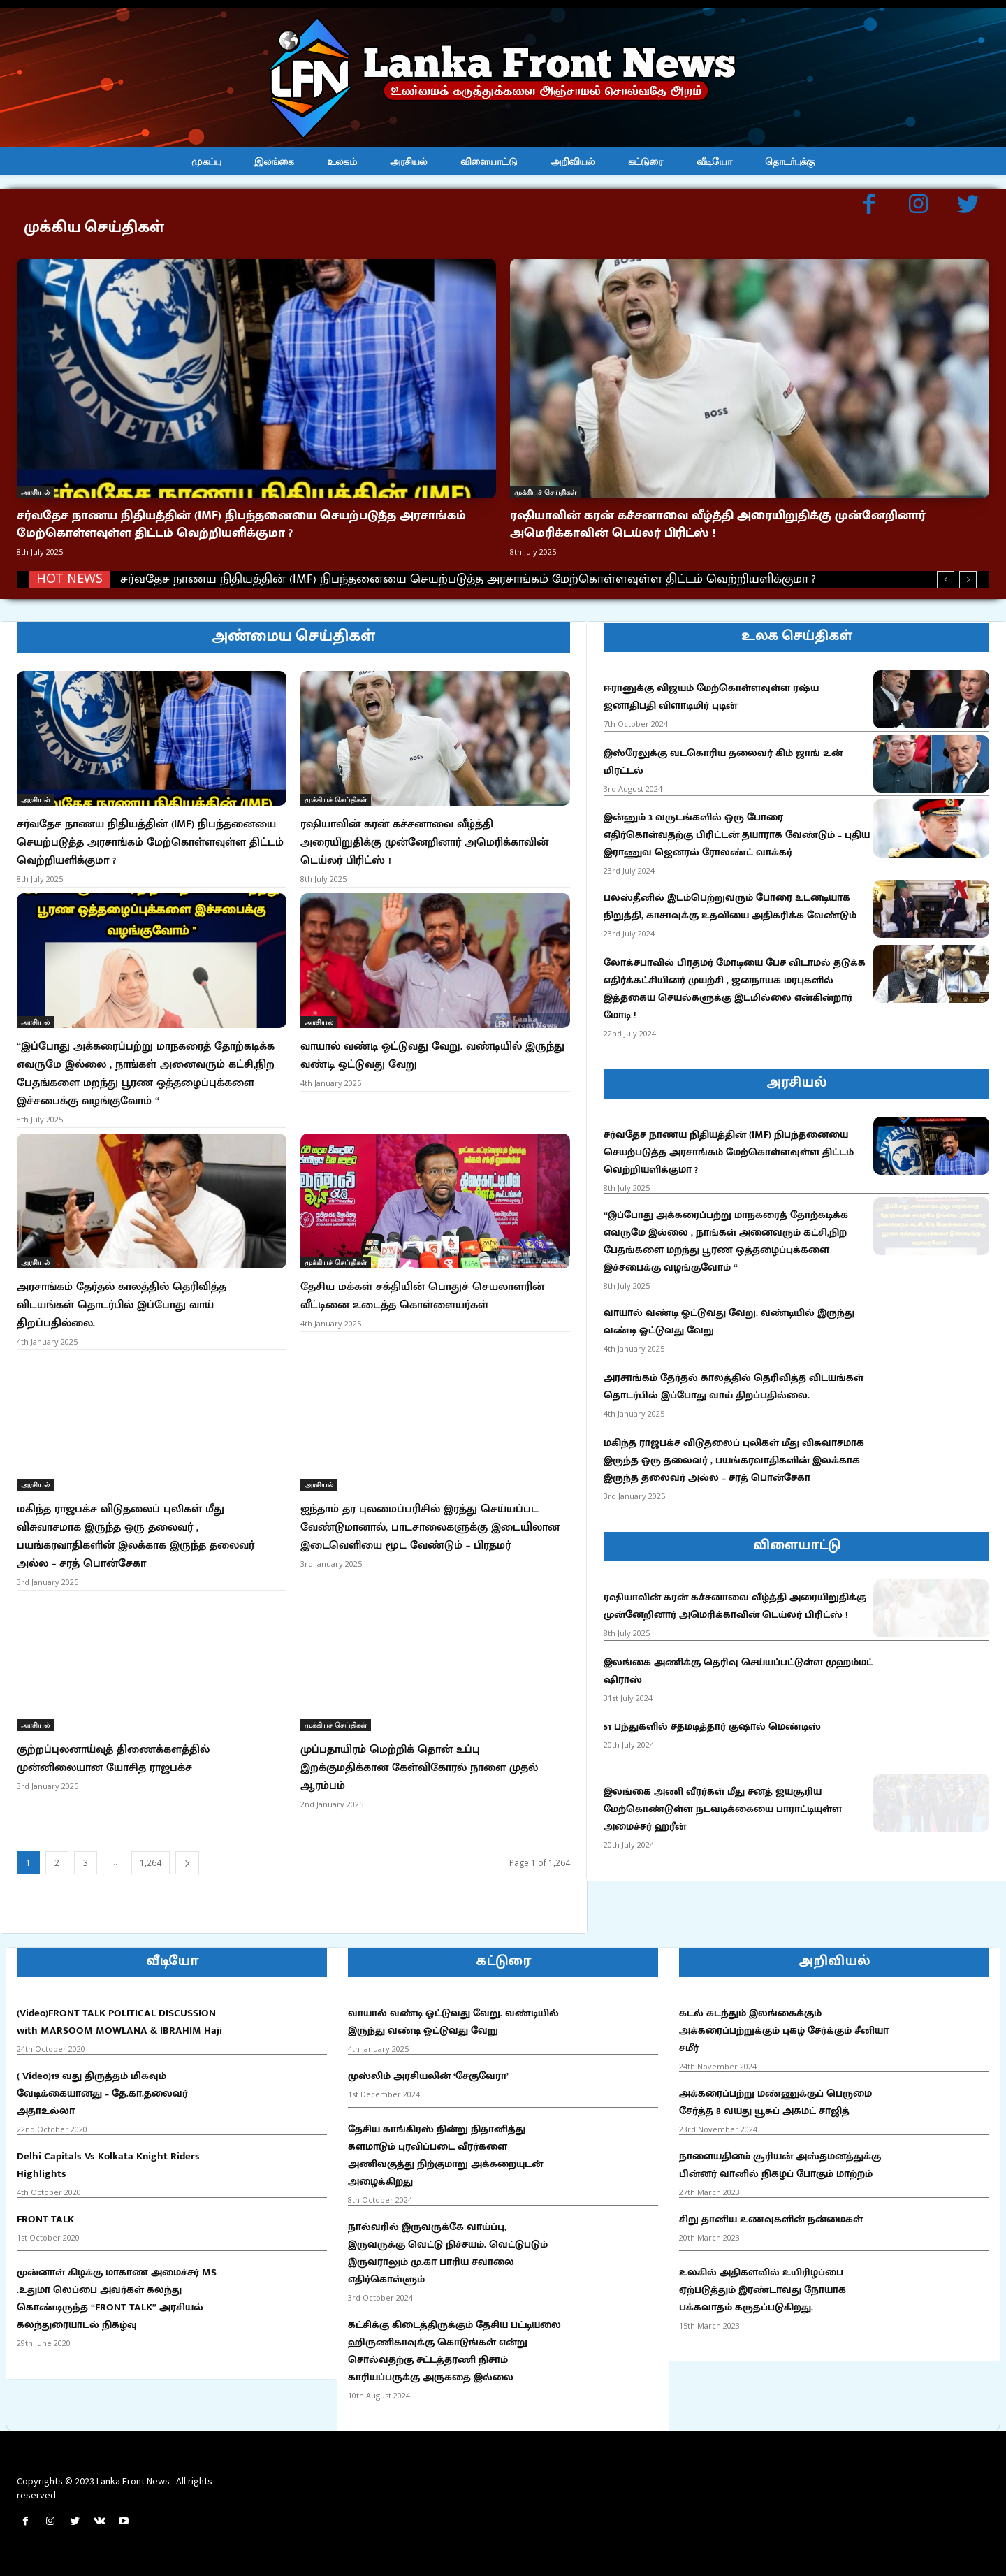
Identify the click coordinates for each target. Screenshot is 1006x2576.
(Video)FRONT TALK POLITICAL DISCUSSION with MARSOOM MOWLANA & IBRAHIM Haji (119, 2021)
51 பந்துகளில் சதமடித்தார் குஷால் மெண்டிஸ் (712, 1726)
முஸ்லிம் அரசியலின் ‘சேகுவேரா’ (428, 2076)
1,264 (150, 1863)
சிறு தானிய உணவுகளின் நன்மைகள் (771, 2219)
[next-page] (187, 1862)
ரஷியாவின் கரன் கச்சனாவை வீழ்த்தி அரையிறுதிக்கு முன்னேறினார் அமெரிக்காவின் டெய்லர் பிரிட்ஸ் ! (718, 524)
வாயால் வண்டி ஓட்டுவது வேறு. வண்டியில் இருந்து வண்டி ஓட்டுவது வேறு (432, 1055)
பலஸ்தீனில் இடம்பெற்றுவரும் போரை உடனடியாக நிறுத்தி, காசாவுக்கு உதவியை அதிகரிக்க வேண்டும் (730, 906)
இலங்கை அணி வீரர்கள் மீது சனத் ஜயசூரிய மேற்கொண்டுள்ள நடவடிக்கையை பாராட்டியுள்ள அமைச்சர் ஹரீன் (723, 1809)
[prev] (945, 579)
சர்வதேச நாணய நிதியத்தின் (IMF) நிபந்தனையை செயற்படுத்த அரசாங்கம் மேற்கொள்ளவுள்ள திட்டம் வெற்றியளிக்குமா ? (241, 524)
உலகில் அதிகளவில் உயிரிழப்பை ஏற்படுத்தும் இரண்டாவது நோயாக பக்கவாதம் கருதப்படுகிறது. (762, 2290)
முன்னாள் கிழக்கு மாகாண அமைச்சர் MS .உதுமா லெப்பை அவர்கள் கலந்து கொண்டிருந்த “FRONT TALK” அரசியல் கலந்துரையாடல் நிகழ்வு (117, 2298)
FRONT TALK (45, 2219)
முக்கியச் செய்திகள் (545, 492)
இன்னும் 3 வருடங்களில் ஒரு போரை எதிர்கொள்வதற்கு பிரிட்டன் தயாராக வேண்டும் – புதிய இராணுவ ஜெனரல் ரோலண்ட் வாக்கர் (737, 835)
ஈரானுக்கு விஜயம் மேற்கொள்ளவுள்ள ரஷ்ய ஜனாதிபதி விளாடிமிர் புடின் (711, 696)
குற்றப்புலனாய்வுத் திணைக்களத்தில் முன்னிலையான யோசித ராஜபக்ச (113, 1758)
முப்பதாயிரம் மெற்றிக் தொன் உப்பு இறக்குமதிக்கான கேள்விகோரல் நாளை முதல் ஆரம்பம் (419, 1767)
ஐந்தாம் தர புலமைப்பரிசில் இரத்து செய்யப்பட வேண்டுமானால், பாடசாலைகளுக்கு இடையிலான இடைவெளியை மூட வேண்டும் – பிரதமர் (430, 1527)
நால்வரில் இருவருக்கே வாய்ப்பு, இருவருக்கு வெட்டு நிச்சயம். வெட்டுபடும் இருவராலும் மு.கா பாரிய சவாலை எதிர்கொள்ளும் (448, 2253)
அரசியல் (35, 492)
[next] (968, 579)
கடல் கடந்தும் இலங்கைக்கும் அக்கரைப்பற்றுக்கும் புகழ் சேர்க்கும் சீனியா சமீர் (784, 2030)
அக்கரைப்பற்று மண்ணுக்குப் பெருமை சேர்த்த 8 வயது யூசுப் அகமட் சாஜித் (775, 2102)
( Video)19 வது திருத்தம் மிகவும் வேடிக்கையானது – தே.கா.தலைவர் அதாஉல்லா (102, 2093)
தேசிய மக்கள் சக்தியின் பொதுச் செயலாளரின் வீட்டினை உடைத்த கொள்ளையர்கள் (422, 1296)
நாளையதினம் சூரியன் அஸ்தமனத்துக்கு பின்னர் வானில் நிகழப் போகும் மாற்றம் (780, 2165)
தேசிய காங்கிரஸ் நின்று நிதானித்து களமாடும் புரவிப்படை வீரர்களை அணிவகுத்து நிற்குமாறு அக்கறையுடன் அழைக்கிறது (445, 2155)
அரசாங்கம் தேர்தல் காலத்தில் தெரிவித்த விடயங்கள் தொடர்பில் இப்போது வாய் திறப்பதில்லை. (121, 1305)
